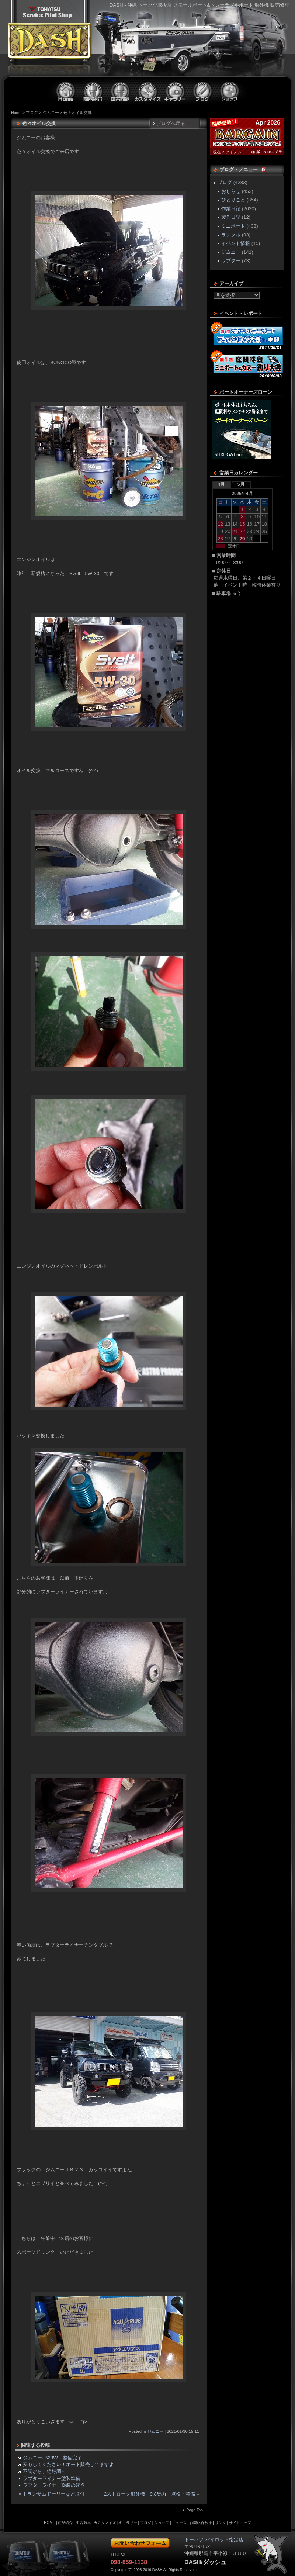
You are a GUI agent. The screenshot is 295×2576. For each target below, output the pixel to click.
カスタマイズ (148, 91)
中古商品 (120, 91)
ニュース (179, 2523)
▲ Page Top (192, 2510)
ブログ (202, 91)
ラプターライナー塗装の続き (54, 2485)
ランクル (230, 235)
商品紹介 (93, 91)
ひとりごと (233, 200)
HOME (49, 2523)
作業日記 (230, 208)
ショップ (229, 91)
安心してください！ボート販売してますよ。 (71, 2464)
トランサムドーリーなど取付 (53, 2494)
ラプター (230, 260)
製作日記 (230, 217)
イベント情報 (235, 243)
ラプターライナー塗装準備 (51, 2478)
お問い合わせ (201, 2523)
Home (16, 112)
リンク (220, 2523)
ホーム (66, 91)
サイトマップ (240, 2523)
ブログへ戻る (170, 123)
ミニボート (233, 226)
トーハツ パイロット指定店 (47, 12)
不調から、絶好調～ (44, 2471)
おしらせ (230, 191)
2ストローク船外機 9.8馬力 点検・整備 (149, 2494)
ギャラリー (175, 91)
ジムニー (51, 112)
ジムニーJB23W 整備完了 (52, 2458)
